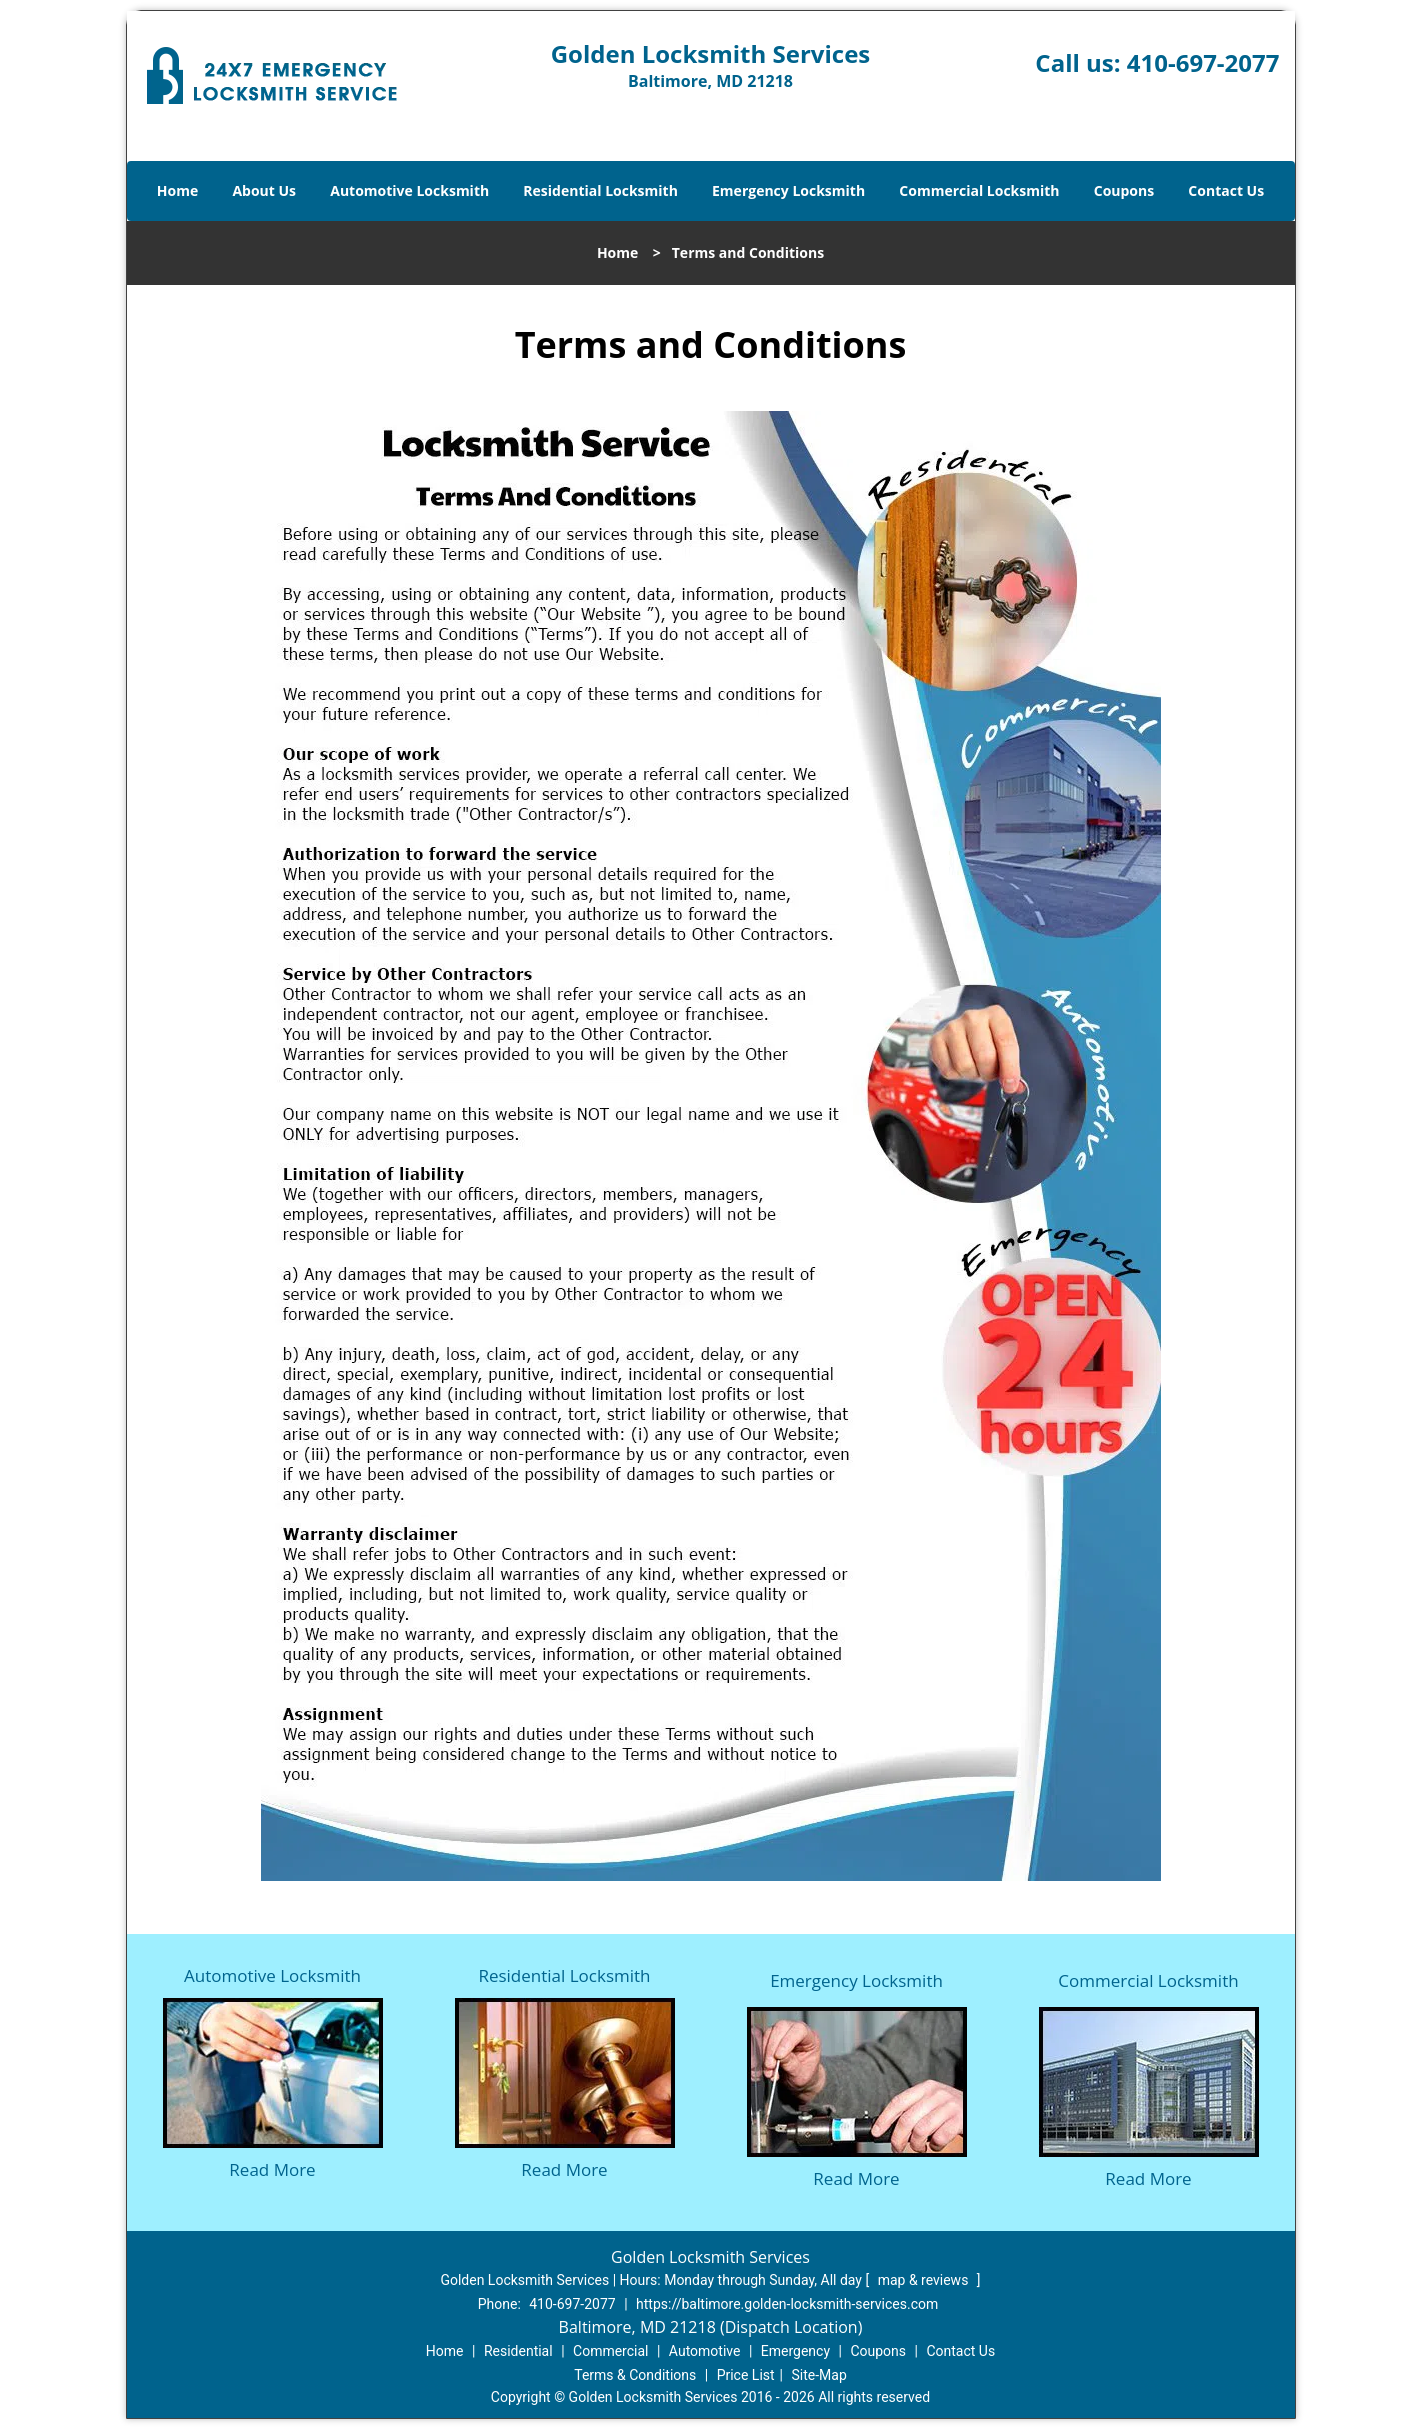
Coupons (1124, 190)
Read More (272, 2169)
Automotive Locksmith (409, 190)
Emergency (795, 2351)
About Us (264, 190)
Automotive (705, 2351)
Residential (518, 2351)
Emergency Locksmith (788, 190)
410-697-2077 (1203, 62)
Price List (746, 2375)
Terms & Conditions (635, 2375)
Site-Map (819, 2375)
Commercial (610, 2351)
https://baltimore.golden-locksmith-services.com (787, 2304)
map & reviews (925, 2280)
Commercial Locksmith (979, 190)
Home (177, 190)
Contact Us (1226, 190)
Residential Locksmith (600, 190)
